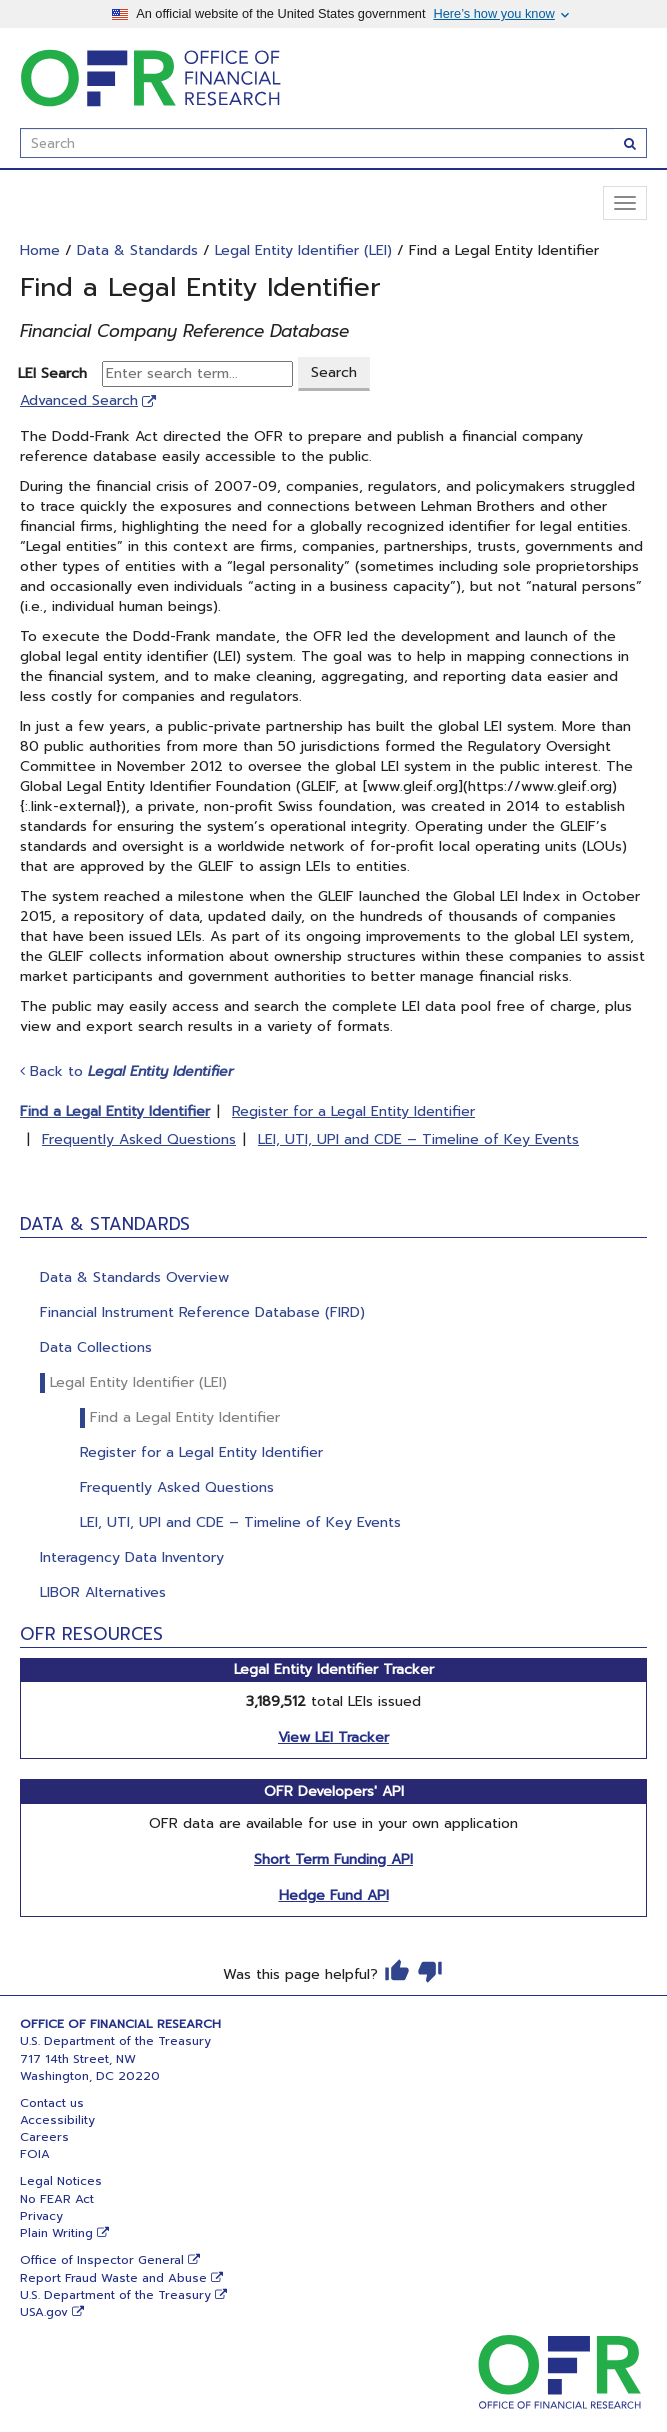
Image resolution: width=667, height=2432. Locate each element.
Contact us (52, 2103)
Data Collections (96, 1347)
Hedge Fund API (334, 1895)
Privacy (41, 2216)
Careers (44, 2137)
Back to (127, 1071)
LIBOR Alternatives (103, 1592)
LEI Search (57, 374)
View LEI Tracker (333, 1737)
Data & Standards (137, 250)
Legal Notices (61, 2181)
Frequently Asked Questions (177, 1487)
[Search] (630, 143)
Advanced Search (79, 400)
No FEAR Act (57, 2199)
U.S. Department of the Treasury (115, 2295)
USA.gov (44, 2312)
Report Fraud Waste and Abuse (113, 2278)
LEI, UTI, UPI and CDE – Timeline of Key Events (240, 1522)
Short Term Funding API (333, 1859)
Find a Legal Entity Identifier (185, 1417)
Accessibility (57, 2120)
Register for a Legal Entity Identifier (201, 1452)
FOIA (35, 2154)
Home (40, 250)
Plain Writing (56, 2233)
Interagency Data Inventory (132, 1557)
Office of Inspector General (102, 2260)
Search (334, 372)
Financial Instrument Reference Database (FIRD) (202, 1312)
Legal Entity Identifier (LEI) (138, 1382)
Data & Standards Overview (134, 1277)
